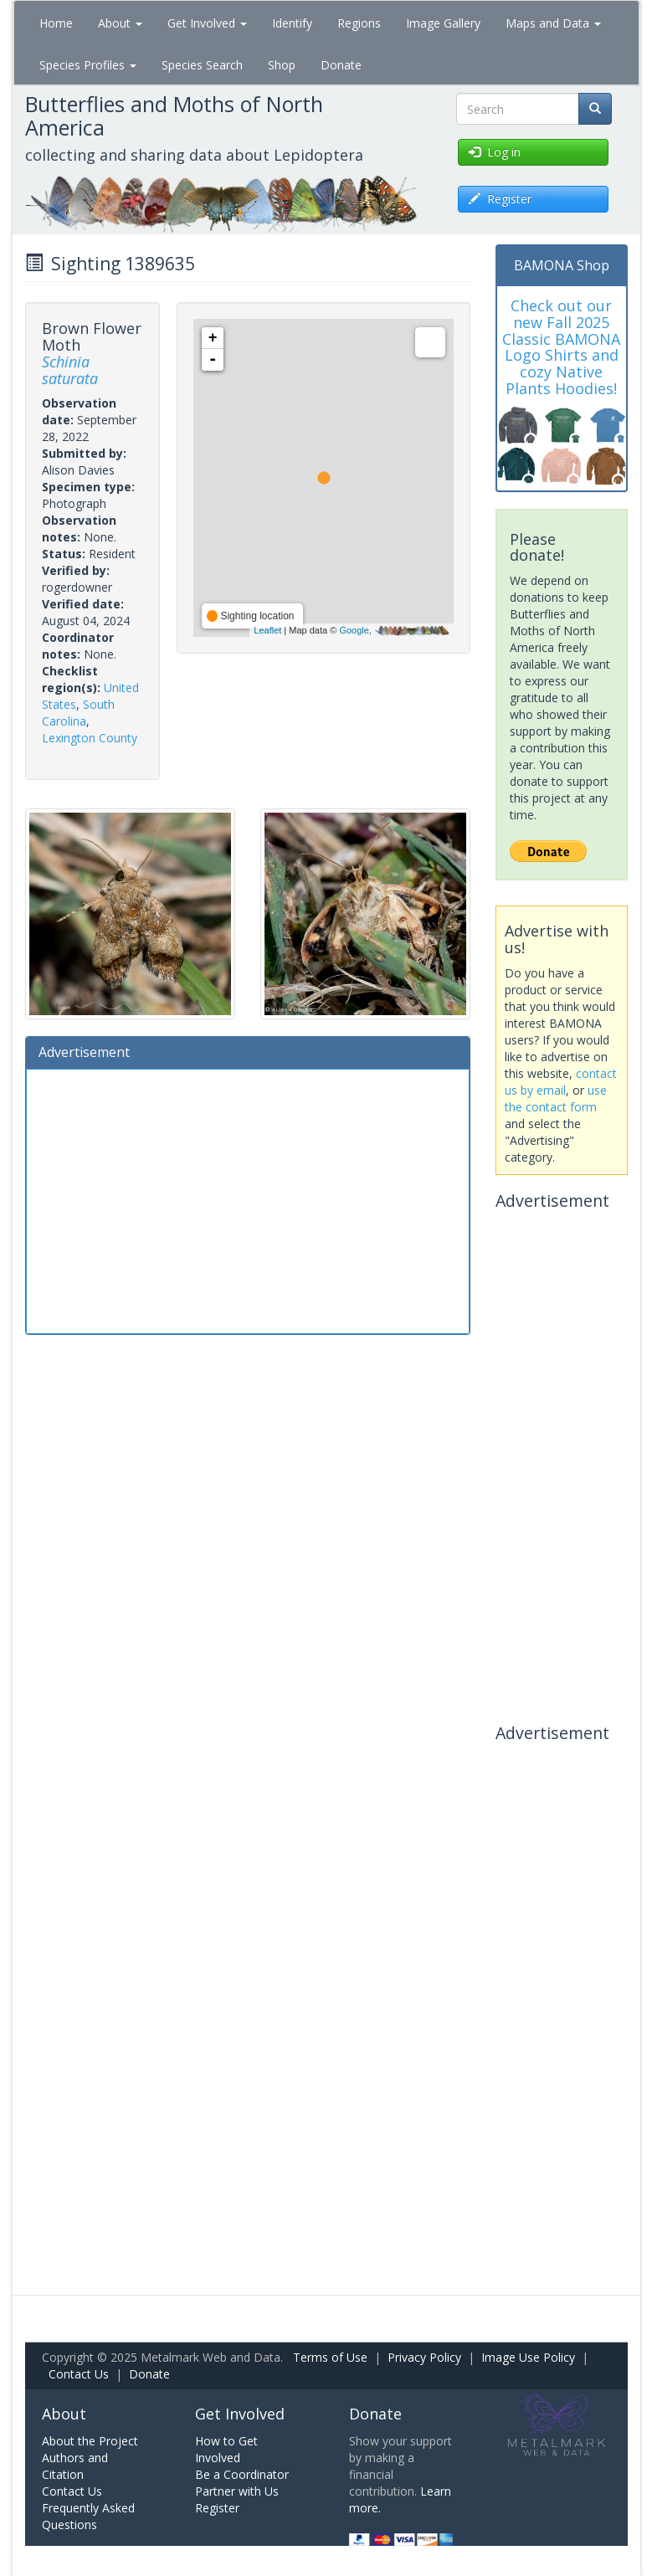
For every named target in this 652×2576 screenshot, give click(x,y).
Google (353, 630)
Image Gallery (443, 23)
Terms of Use (330, 2357)
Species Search (202, 65)
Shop (281, 65)
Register (217, 2508)
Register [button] (500, 199)
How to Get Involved (226, 2449)
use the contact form (556, 1098)
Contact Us (79, 2374)
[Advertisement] (248, 1199)
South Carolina (78, 712)
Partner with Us (237, 2491)
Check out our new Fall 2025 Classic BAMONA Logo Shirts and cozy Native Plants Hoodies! (561, 346)
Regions (359, 23)
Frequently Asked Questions (88, 2516)
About (120, 23)
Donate (341, 65)
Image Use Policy (528, 2357)
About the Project (90, 2441)
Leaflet (267, 630)
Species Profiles (87, 65)
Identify (292, 23)
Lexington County (89, 738)
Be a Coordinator (242, 2474)
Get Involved (207, 23)
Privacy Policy (424, 2357)
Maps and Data (553, 23)
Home (56, 23)
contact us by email (561, 1081)
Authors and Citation (75, 2466)
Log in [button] (495, 152)
